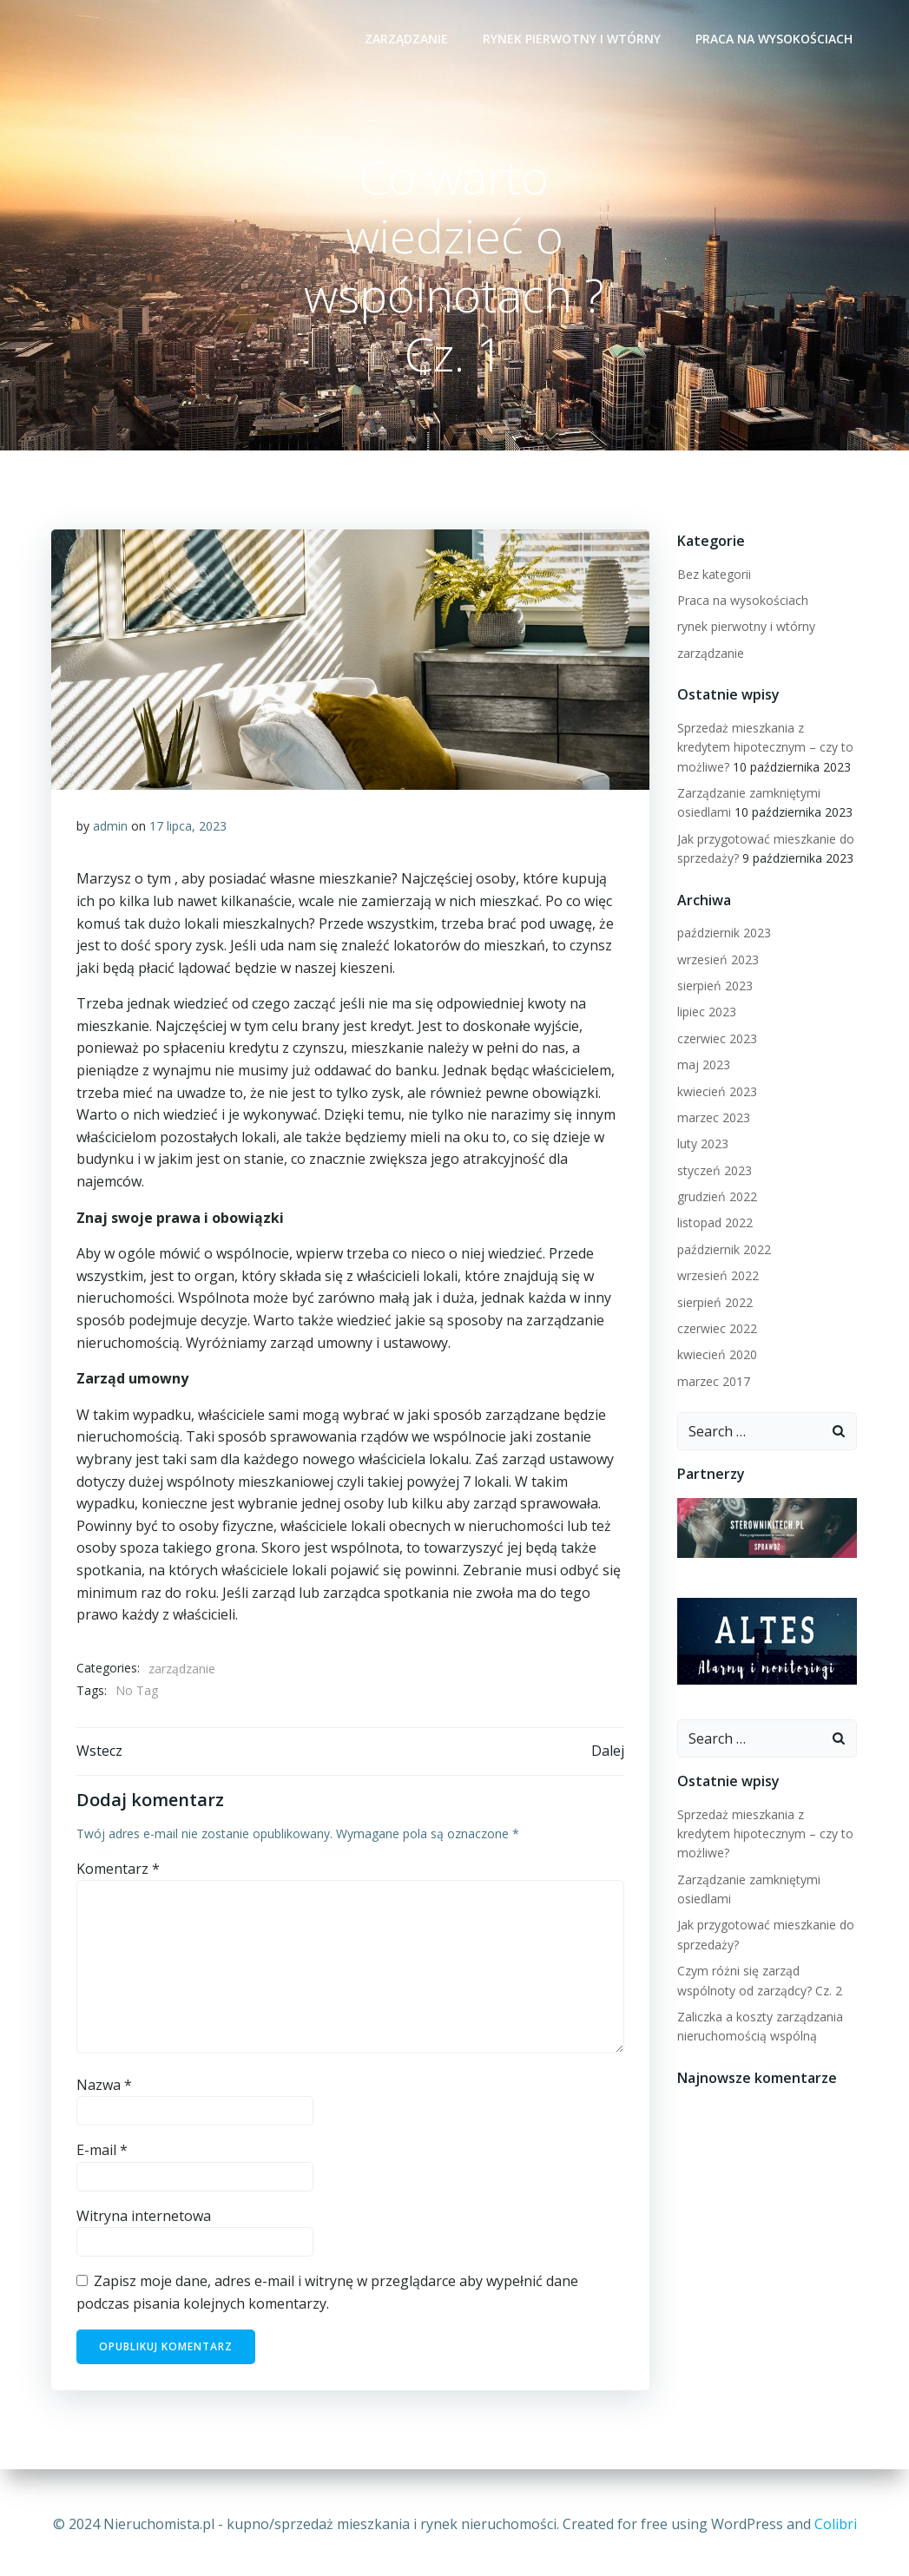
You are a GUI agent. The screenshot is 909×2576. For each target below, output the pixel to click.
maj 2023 (702, 1065)
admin (111, 828)
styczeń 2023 (713, 1171)
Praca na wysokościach (775, 39)
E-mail (102, 2155)
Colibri (835, 2523)
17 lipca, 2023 (188, 828)
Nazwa (105, 2089)
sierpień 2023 (714, 986)
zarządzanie (408, 39)
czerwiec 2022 (716, 1329)
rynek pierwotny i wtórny (573, 39)
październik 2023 (723, 933)
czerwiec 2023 (716, 1039)
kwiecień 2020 (716, 1355)
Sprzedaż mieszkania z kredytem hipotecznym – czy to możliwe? (764, 748)
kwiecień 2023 (716, 1092)
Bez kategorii (713, 575)
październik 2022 (723, 1250)
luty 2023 (702, 1144)
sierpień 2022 (714, 1303)
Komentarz (119, 1873)
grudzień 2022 (716, 1197)
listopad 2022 (714, 1224)
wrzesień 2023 (717, 960)
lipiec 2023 (705, 1012)
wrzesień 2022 (717, 1276)
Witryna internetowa (144, 2221)
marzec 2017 (712, 1382)
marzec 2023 (712, 1118)
